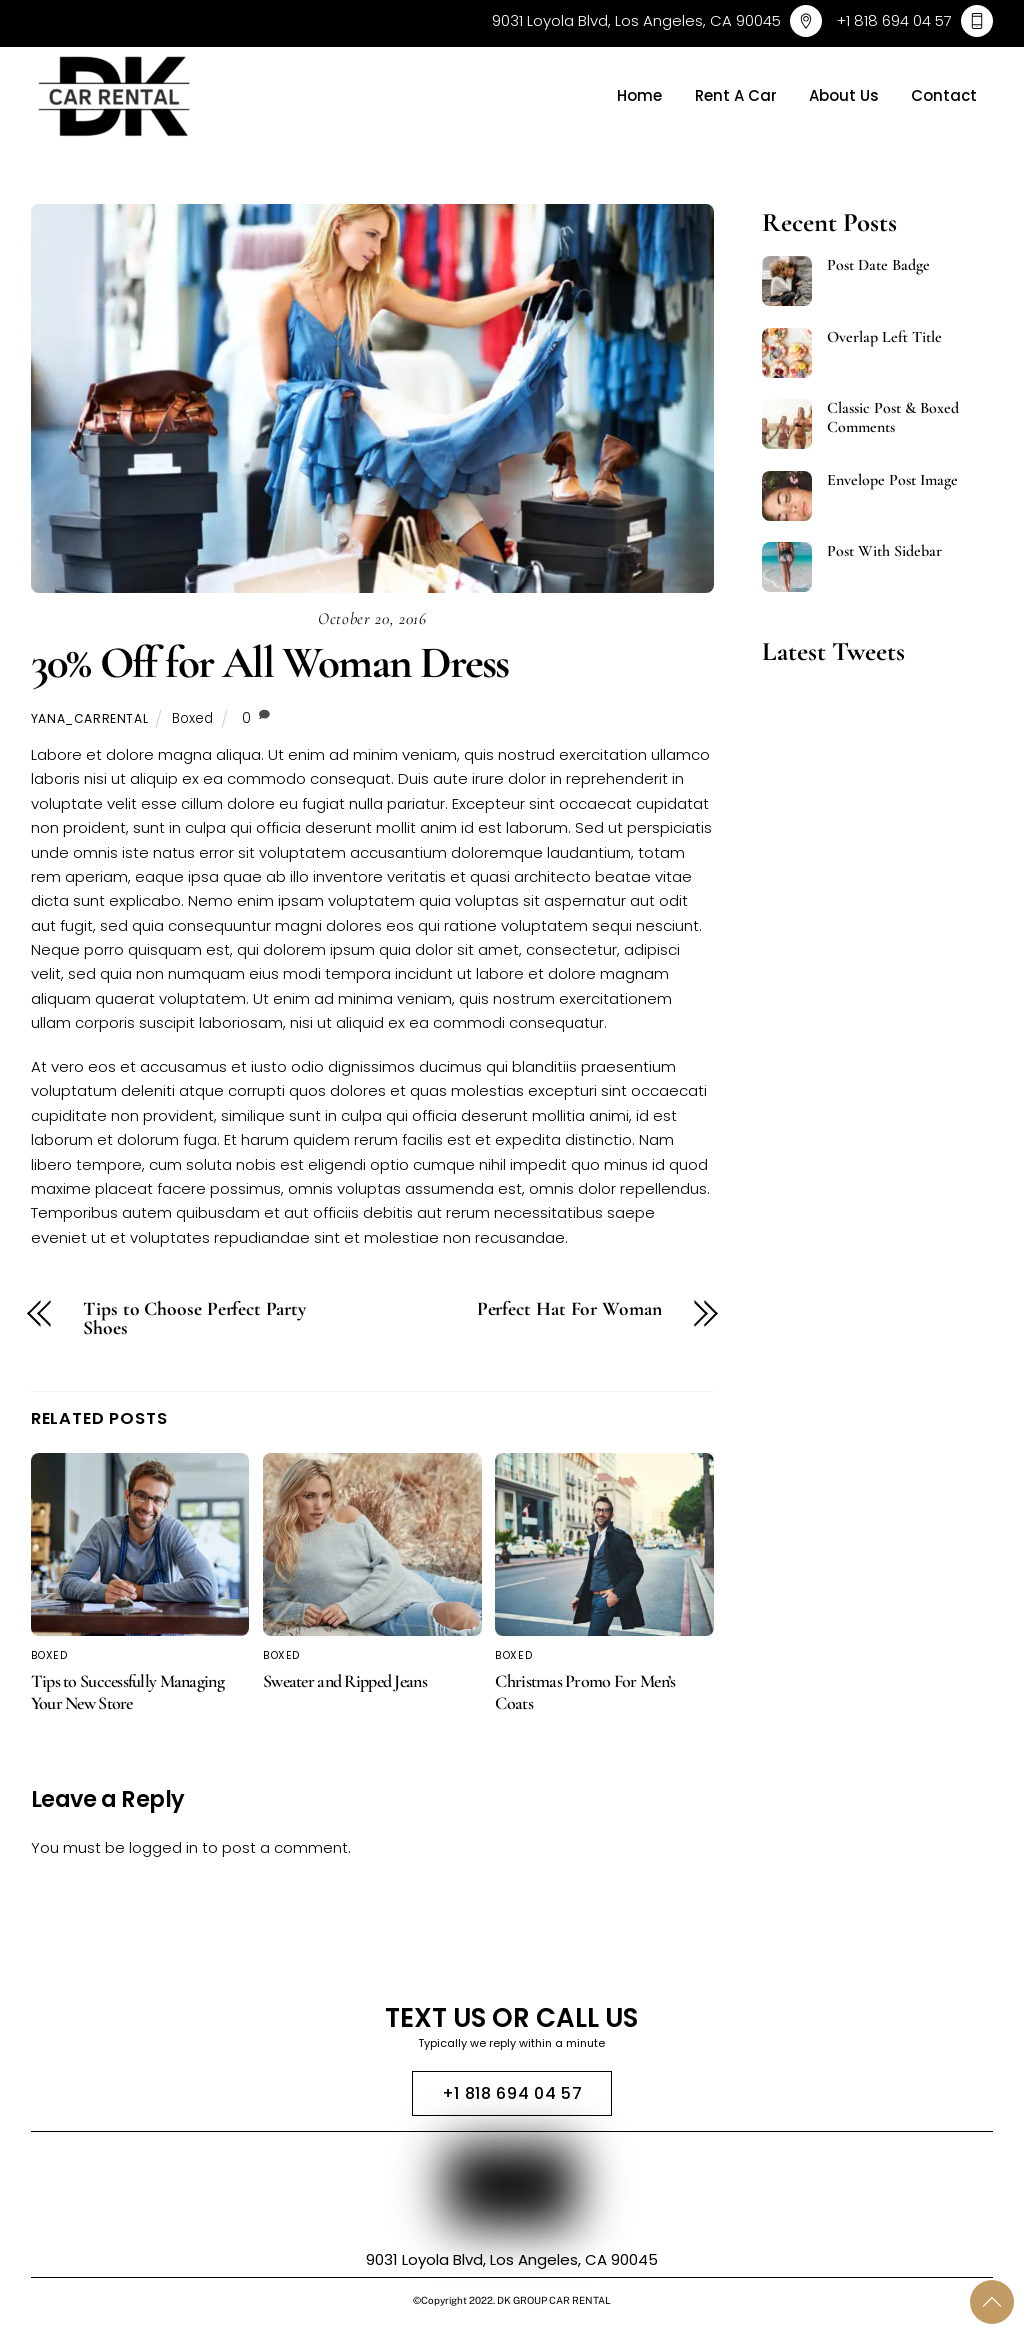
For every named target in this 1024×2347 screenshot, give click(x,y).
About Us (844, 95)
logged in (163, 1847)
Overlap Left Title (884, 337)
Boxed (192, 718)
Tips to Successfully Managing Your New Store (127, 1692)
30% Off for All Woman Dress (269, 662)
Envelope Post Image (892, 480)
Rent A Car (736, 95)
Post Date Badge (878, 265)
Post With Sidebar (884, 551)
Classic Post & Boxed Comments (893, 418)
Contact (944, 95)
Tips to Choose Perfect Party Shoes (194, 1319)
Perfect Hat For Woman (569, 1310)
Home (639, 95)
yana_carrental (90, 718)
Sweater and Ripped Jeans (345, 1681)
